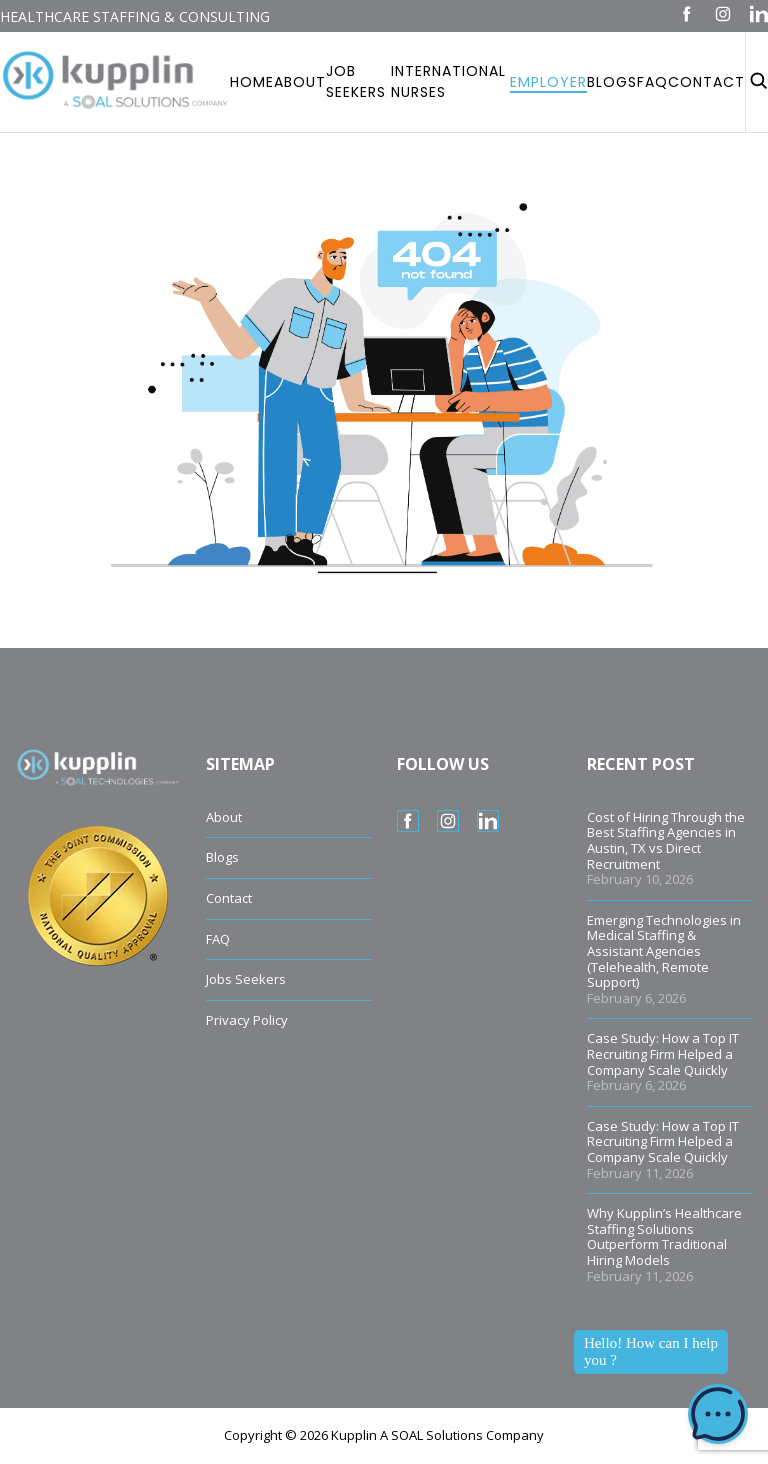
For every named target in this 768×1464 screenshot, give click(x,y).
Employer (548, 82)
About (300, 82)
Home (252, 82)
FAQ (218, 939)
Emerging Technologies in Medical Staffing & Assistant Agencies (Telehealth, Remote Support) (664, 951)
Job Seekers (356, 81)
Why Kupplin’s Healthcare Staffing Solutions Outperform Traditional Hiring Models (664, 1236)
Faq (652, 82)
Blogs (612, 82)
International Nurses (448, 81)
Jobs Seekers (246, 979)
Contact (706, 82)
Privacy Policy (247, 1020)
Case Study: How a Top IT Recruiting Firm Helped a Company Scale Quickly (663, 1053)
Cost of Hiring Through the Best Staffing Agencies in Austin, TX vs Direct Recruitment (666, 840)
